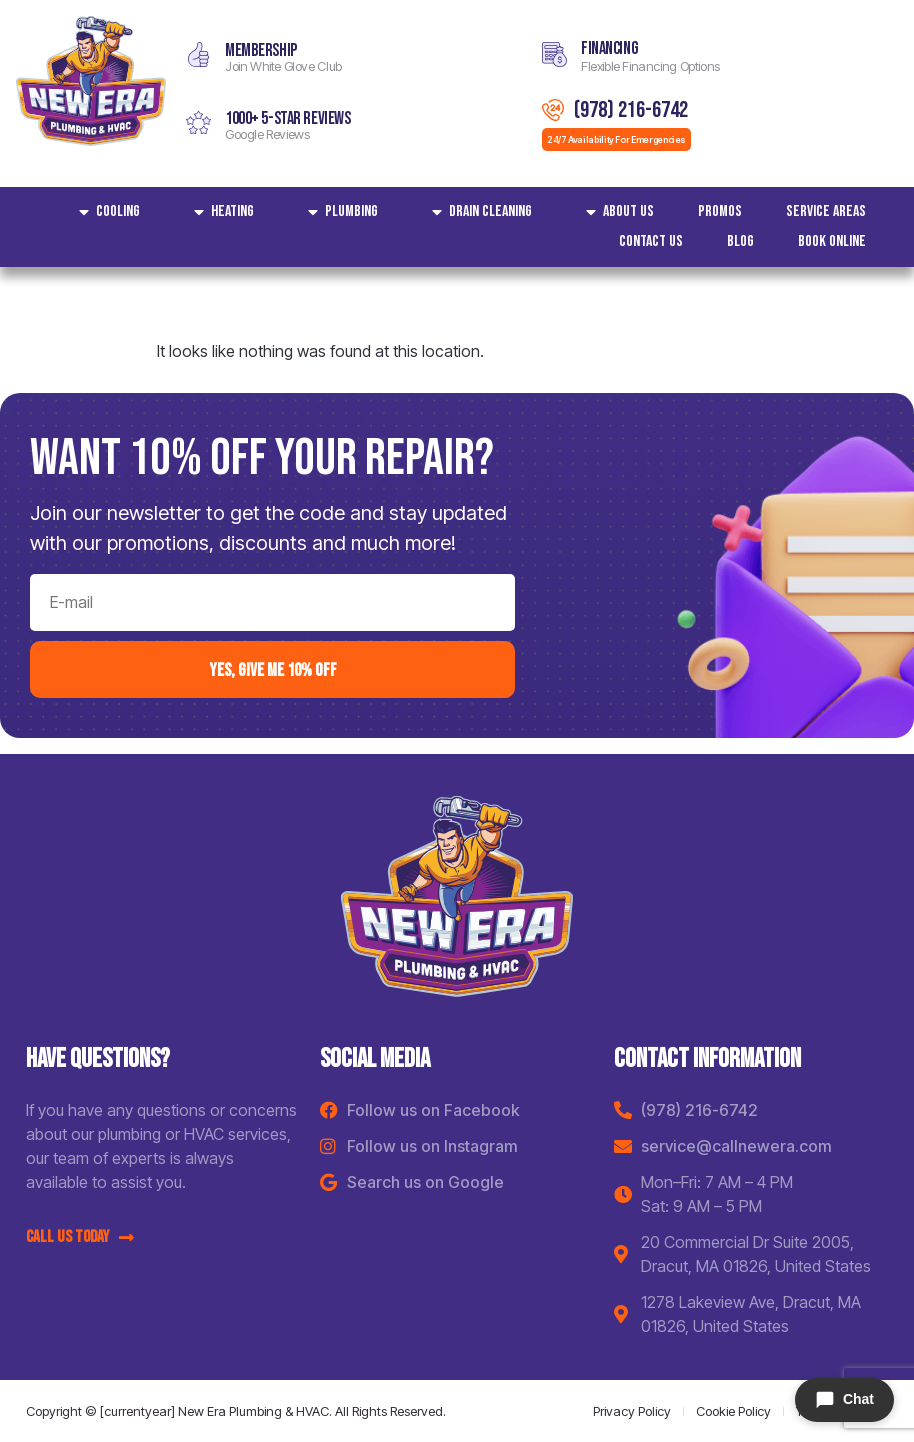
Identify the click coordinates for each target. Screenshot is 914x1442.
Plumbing (338, 212)
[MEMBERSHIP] (198, 54)
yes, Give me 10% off (273, 669)
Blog (740, 241)
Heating (219, 212)
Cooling (104, 212)
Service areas (826, 211)
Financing (609, 48)
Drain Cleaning (477, 212)
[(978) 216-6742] (553, 110)
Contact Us (651, 241)
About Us (615, 212)
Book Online (832, 241)
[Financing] (554, 54)
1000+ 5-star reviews (288, 118)
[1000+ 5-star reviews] (198, 122)
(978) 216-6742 (631, 110)
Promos (720, 211)
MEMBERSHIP (261, 50)
